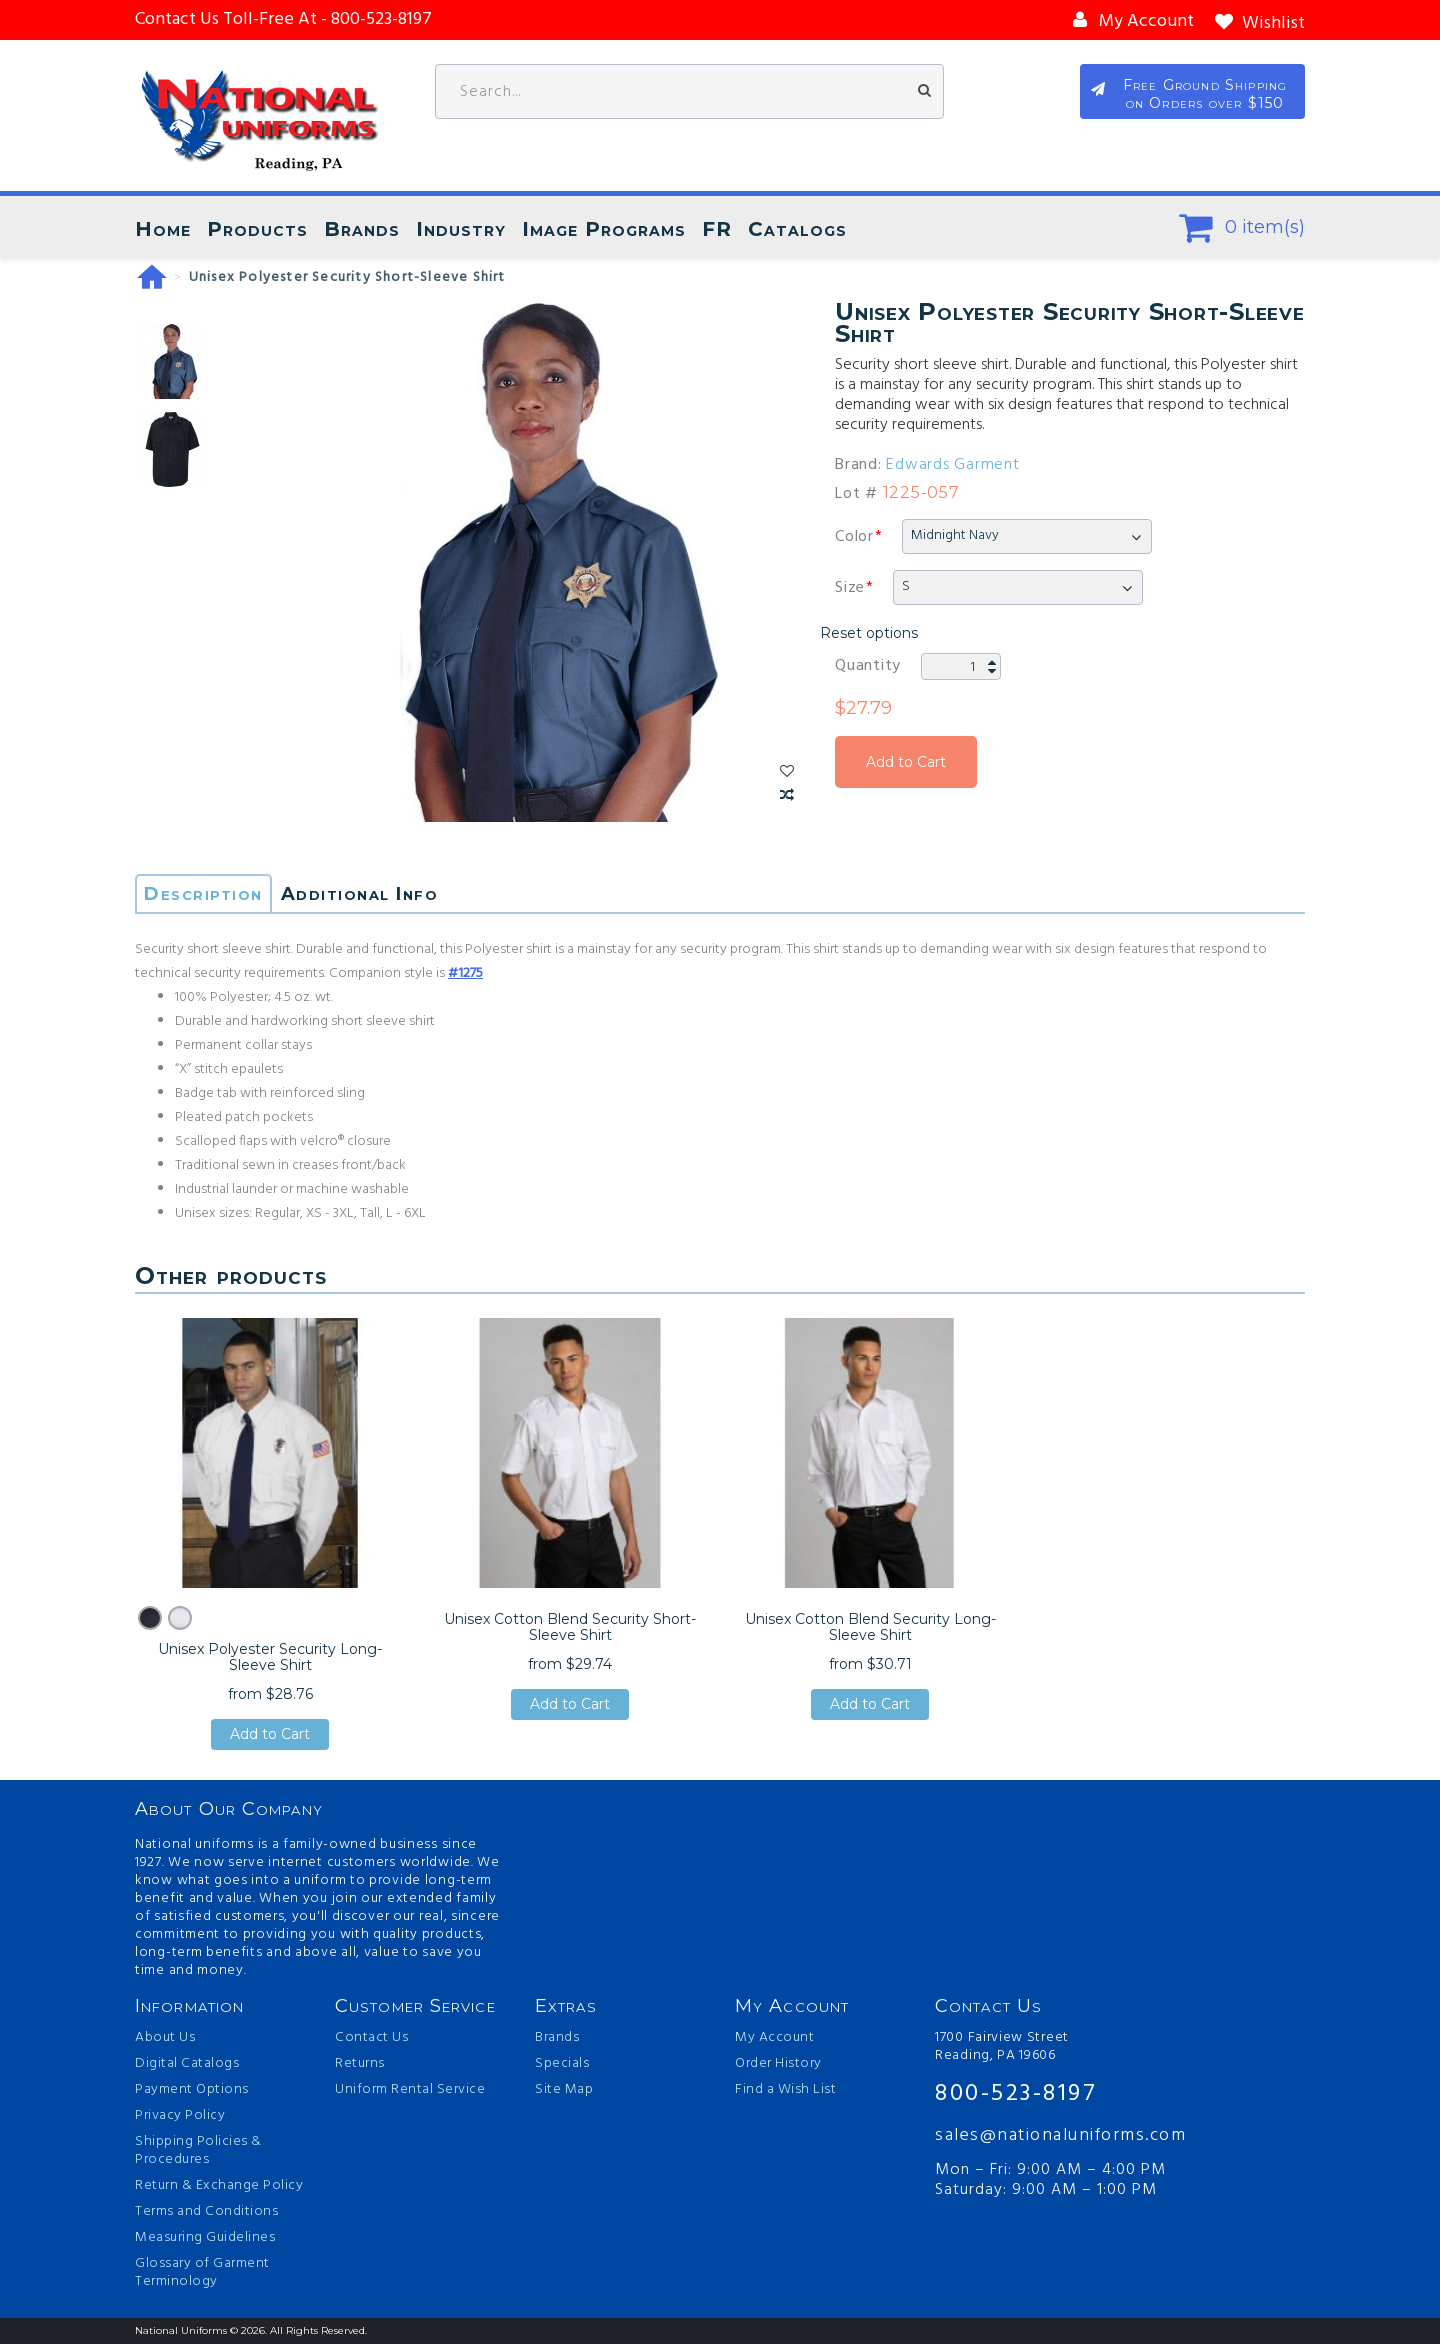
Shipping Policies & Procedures (198, 2151)
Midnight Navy (955, 535)
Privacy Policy (180, 2116)
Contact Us (371, 2038)
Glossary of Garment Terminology (202, 2273)
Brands (362, 229)
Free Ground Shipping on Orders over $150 (1205, 94)
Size (850, 588)
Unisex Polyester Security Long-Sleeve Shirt (270, 1657)
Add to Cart (906, 762)
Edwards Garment (952, 465)
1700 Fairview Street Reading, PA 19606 (1002, 2047)
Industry (461, 229)
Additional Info (360, 894)
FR (717, 229)
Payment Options (192, 2090)
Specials (562, 2064)
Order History (778, 2064)
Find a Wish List (785, 2090)
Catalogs (797, 229)
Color (854, 537)
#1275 (465, 973)
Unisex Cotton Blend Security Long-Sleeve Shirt (870, 1627)
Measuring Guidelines (205, 2238)
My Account (774, 2038)
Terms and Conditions (206, 2212)
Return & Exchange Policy (219, 2186)
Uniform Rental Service (410, 2090)
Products (257, 229)
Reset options (869, 633)
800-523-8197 (1016, 2094)
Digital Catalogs (187, 2064)
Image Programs (604, 229)
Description (203, 894)
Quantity (868, 666)
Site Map (564, 2090)
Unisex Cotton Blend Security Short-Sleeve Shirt (570, 1627)
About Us (165, 2038)
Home (163, 229)
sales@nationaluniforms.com (1060, 2135)
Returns (360, 2064)
